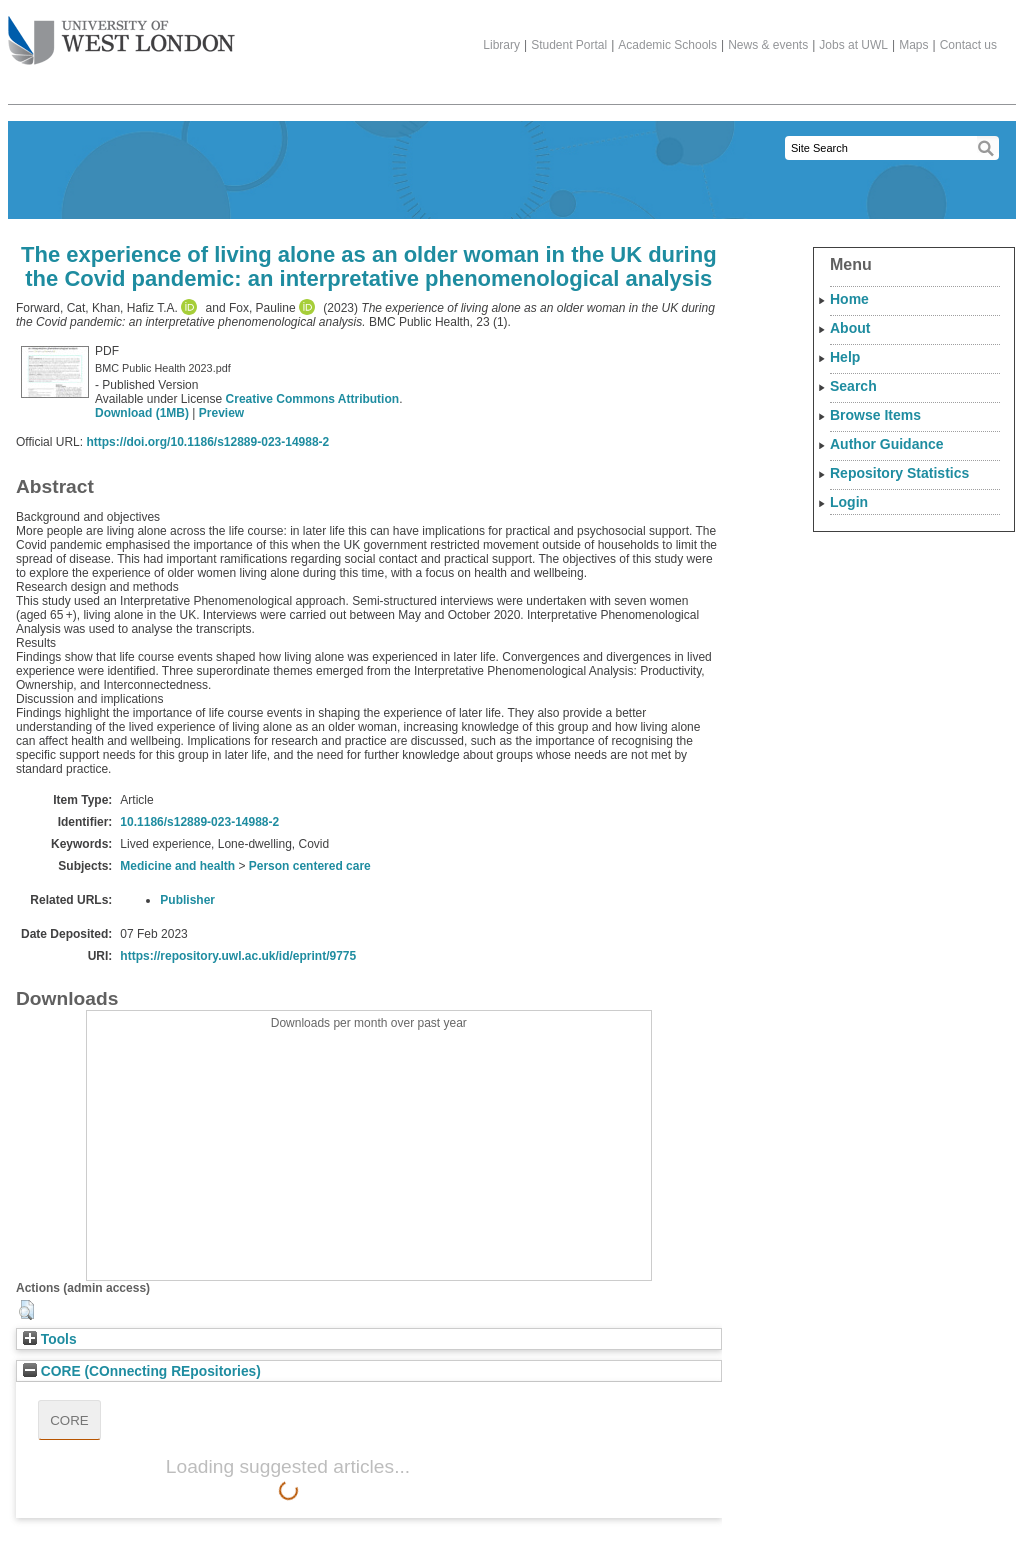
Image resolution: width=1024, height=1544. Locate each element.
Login (849, 502)
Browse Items (875, 415)
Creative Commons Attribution (313, 399)
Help (845, 357)
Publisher (187, 900)
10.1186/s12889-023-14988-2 (199, 822)
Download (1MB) (142, 413)
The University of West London (121, 33)
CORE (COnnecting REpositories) (142, 1371)
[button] (26, 1310)
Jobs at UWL (853, 45)
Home (849, 299)
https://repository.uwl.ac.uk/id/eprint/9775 (238, 956)
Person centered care (310, 866)
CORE (69, 1420)
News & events (768, 45)
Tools (50, 1339)
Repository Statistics (899, 473)
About (850, 328)
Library (501, 45)
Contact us (968, 45)
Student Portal (569, 45)
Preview (221, 413)
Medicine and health (177, 866)
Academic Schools (667, 45)
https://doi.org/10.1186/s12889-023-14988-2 (207, 442)
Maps (913, 45)
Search (853, 386)
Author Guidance (887, 444)
